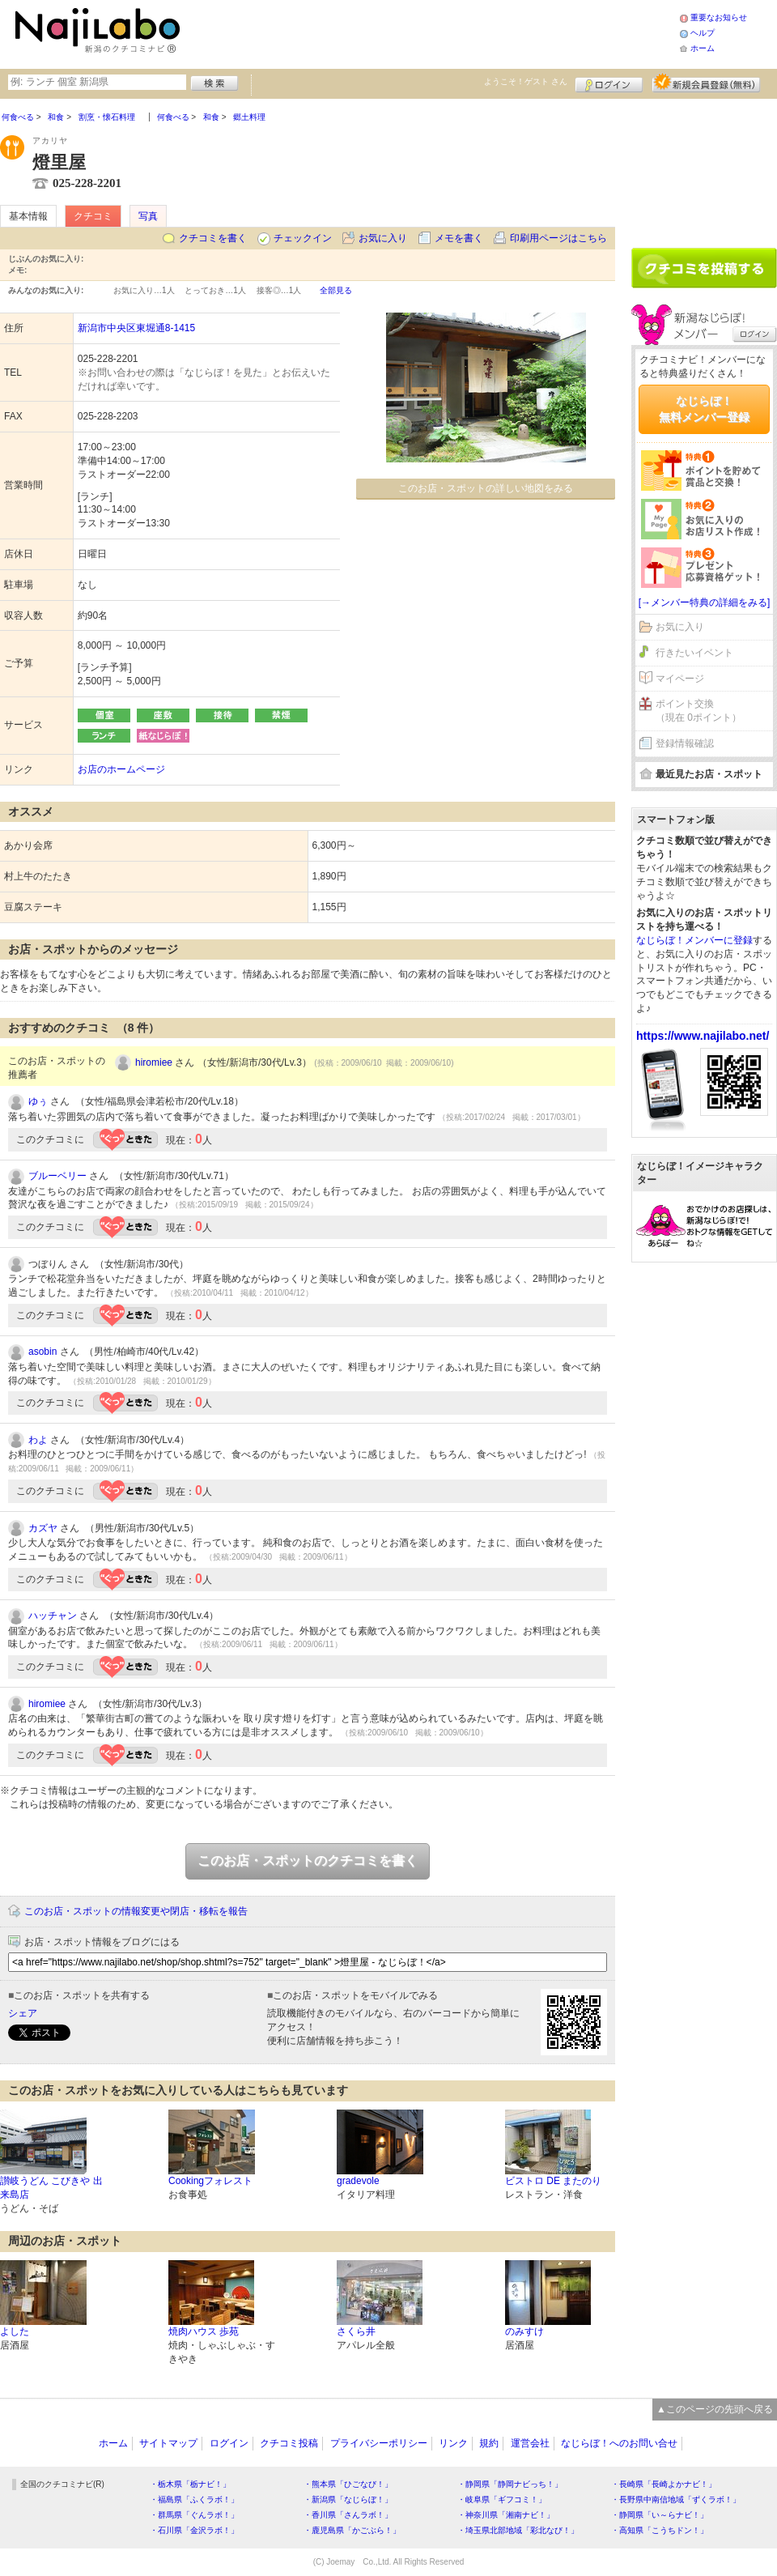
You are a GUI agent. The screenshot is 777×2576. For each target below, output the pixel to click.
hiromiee (153, 1062)
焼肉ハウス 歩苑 (203, 2331)
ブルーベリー (57, 1176)
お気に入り (383, 238)
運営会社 (530, 2443)
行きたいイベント (694, 652)
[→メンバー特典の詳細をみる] (705, 602)
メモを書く (459, 238)
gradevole (358, 2180)
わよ (38, 1440)
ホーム (702, 48)
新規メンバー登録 (706, 82)
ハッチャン (52, 1615)
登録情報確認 (685, 743)
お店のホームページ (121, 769)
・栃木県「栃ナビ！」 (190, 2484)
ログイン (609, 82)
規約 (489, 2443)
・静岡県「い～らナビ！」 (659, 2514)
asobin (42, 1351)
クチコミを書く (213, 238)
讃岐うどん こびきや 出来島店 (51, 2187)
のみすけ (524, 2331)
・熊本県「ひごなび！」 (348, 2484)
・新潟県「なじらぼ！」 (348, 2499)
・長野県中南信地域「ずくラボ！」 (676, 2499)
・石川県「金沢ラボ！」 (194, 2530)
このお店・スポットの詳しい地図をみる (485, 488)
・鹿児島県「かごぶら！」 (352, 2530)
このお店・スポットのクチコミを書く (307, 1860)
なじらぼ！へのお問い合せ (619, 2443)
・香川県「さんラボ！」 (348, 2514)
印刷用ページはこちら (558, 238)
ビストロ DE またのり (553, 2180)
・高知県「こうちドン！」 (659, 2530)
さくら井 (356, 2331)
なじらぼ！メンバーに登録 (694, 940)
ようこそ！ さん (525, 81)
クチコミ (93, 216)
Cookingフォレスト (210, 2180)
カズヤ (42, 1528)
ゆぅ (38, 1101)
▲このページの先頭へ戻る (714, 2409)
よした (14, 2331)
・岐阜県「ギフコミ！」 (501, 2499)
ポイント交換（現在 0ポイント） (698, 710)
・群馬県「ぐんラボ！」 (194, 2514)
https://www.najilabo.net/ (702, 1035)
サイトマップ (168, 2443)
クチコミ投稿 (289, 2443)
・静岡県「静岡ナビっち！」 (510, 2484)
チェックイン (303, 238)
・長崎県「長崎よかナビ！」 (663, 2484)
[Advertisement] (704, 167)
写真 (148, 216)
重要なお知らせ (718, 17)
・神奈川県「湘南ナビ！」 (505, 2514)
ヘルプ (702, 32)
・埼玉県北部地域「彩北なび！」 (518, 2530)
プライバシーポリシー (378, 2443)
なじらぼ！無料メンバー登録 (704, 409)
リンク (453, 2443)
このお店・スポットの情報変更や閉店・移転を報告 (136, 1911)
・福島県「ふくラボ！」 (194, 2499)
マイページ (680, 678)
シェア (22, 2013)
